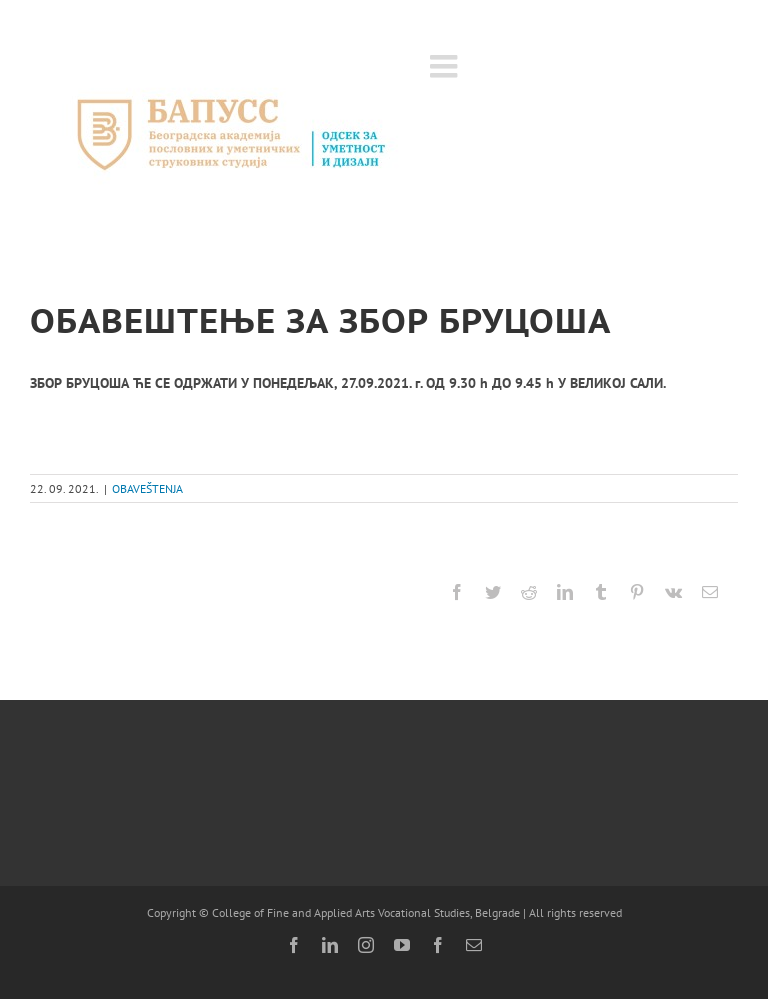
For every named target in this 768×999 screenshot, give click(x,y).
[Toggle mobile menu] (446, 66)
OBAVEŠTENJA (147, 488)
